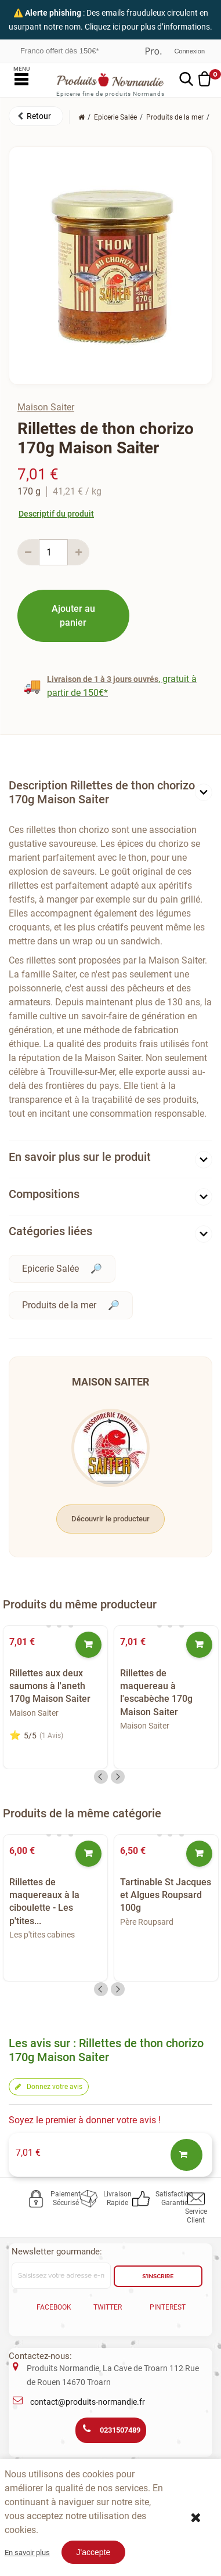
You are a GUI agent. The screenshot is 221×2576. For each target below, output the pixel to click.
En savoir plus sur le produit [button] (80, 1157)
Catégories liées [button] (50, 1231)
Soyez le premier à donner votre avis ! (85, 2120)
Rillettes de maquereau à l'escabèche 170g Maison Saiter (156, 1693)
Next (118, 1777)
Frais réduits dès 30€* (56, 50)
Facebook (54, 2307)
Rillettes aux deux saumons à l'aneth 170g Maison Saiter (49, 1686)
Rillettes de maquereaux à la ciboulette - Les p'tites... (44, 1901)
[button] (36, 116)
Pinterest (168, 2307)
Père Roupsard (146, 1921)
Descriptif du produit (56, 513)
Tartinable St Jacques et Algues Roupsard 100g (165, 1895)
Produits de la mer (59, 1305)
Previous (101, 1777)
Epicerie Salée (50, 1268)
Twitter (107, 2307)
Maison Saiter (45, 407)
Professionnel (153, 51)
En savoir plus (27, 2552)
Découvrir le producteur (110, 1518)
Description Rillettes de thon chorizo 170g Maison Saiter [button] (102, 792)
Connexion (189, 51)
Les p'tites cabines (42, 1934)
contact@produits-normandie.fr (87, 2402)
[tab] (110, 795)
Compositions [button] (44, 1194)
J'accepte (94, 2552)
